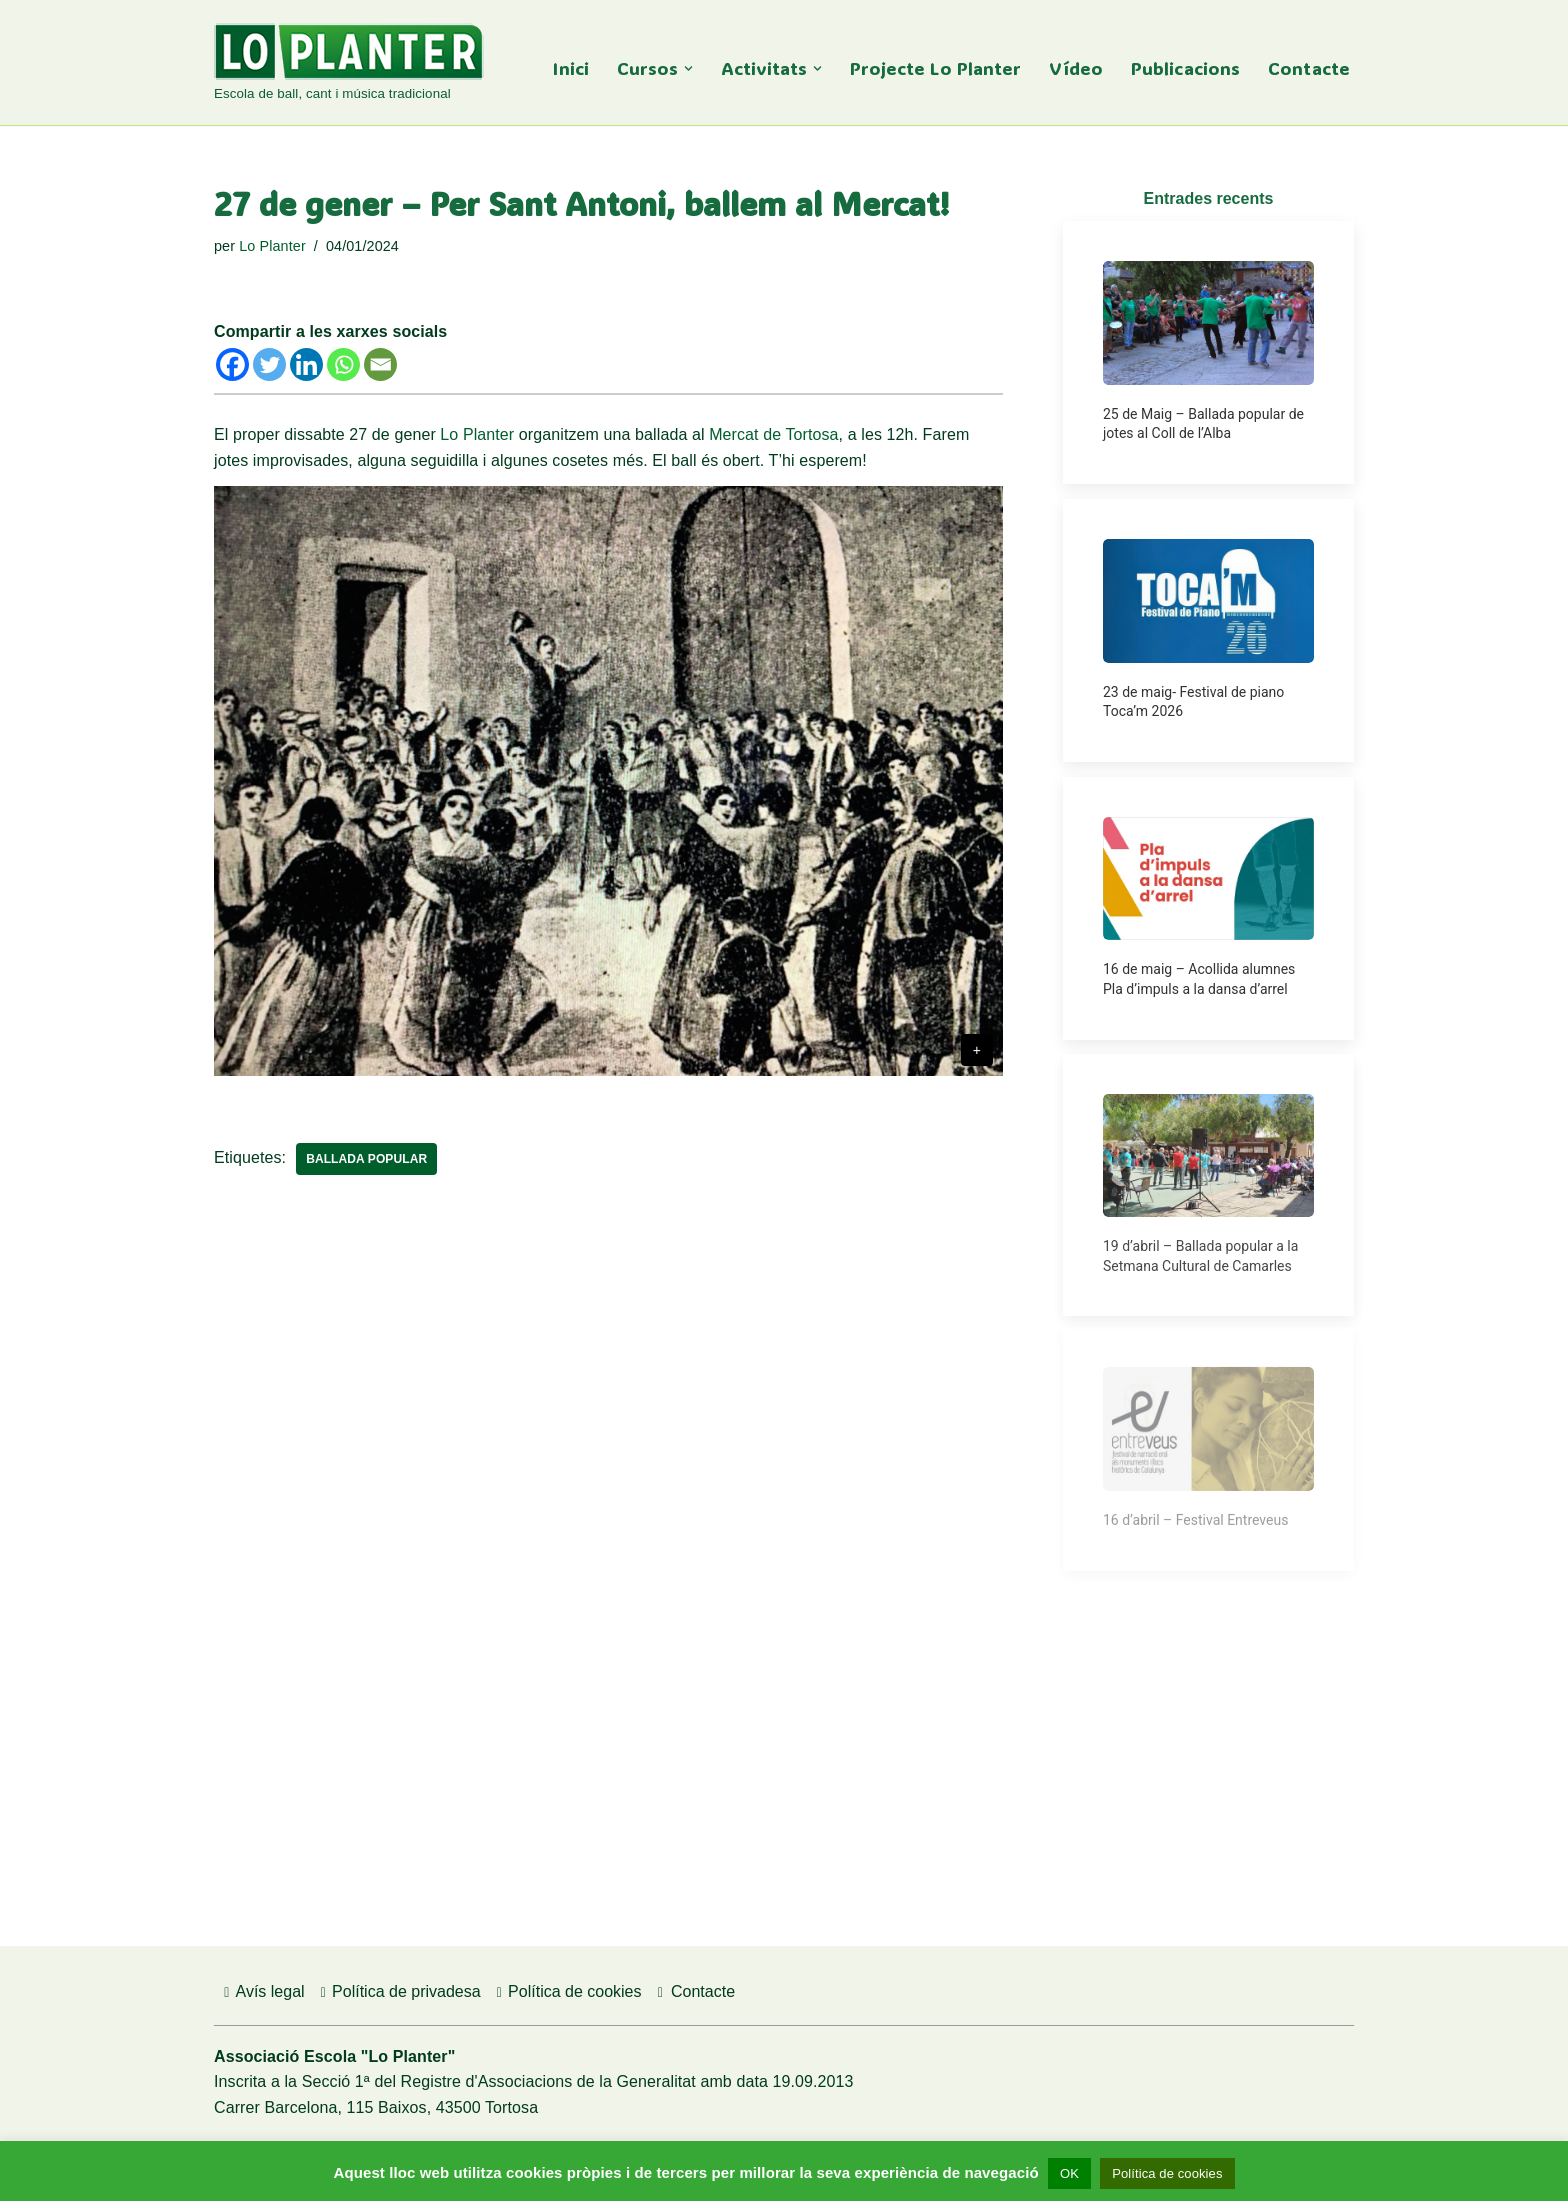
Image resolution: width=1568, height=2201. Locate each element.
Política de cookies (566, 1991)
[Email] (380, 364)
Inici (571, 68)
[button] (688, 68)
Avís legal (261, 1991)
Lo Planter (272, 246)
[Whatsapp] (343, 364)
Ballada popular (366, 1159)
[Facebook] (232, 364)
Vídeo (1076, 68)
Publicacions (1185, 68)
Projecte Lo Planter (936, 68)
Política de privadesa (398, 1991)
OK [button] (1069, 2173)
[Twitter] (269, 364)
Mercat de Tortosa (773, 434)
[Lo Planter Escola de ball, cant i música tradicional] (349, 65)
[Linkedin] (306, 364)
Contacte (1309, 68)
